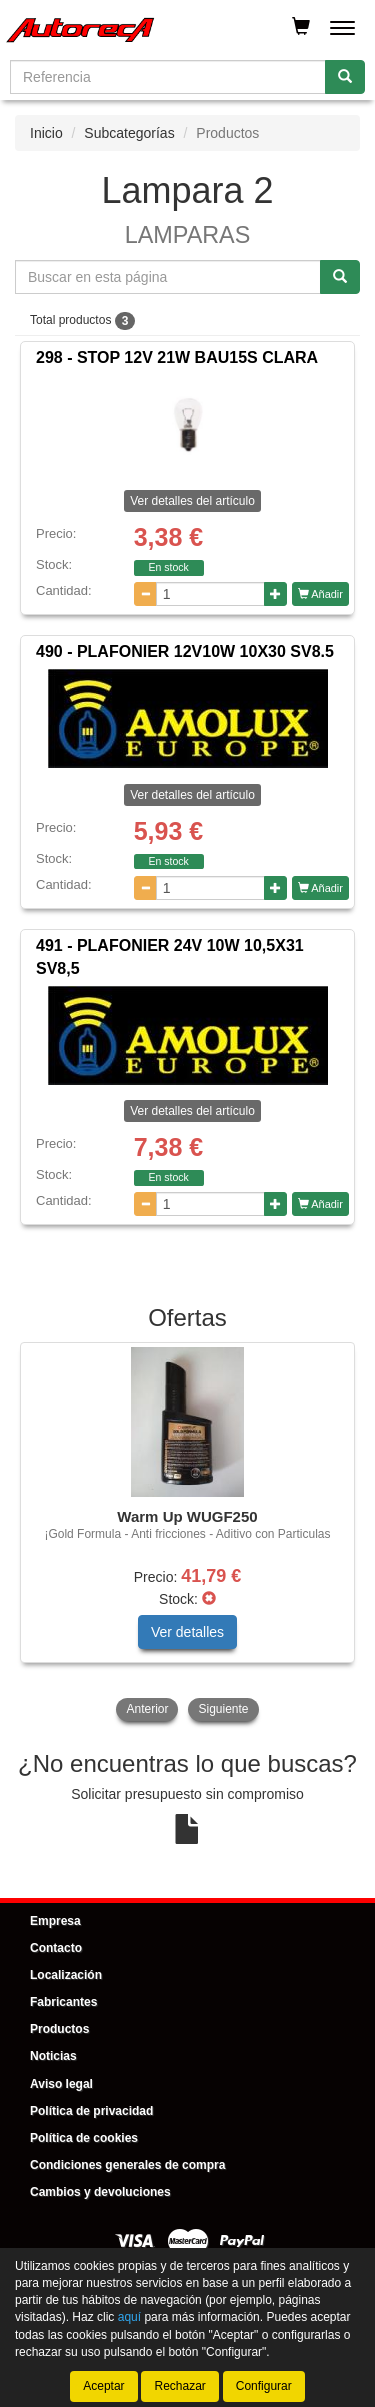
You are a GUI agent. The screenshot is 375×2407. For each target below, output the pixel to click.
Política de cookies (84, 2138)
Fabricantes (63, 2002)
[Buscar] (345, 77)
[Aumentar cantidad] (275, 594)
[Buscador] (168, 77)
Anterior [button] (147, 1709)
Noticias (53, 2056)
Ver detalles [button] (187, 1632)
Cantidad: (64, 590)
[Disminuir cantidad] (145, 594)
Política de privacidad (91, 2111)
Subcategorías (129, 133)
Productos (59, 2029)
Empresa (55, 1921)
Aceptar (103, 2386)
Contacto (56, 1948)
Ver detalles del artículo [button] (192, 501)
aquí (129, 2318)
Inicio (46, 133)
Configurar (264, 2386)
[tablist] (187, 1534)
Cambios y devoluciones (100, 2192)
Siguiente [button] (223, 1709)
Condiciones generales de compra (127, 2165)
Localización (66, 1975)
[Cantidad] (210, 594)
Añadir (320, 594)
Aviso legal (61, 2084)
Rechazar (179, 2386)
